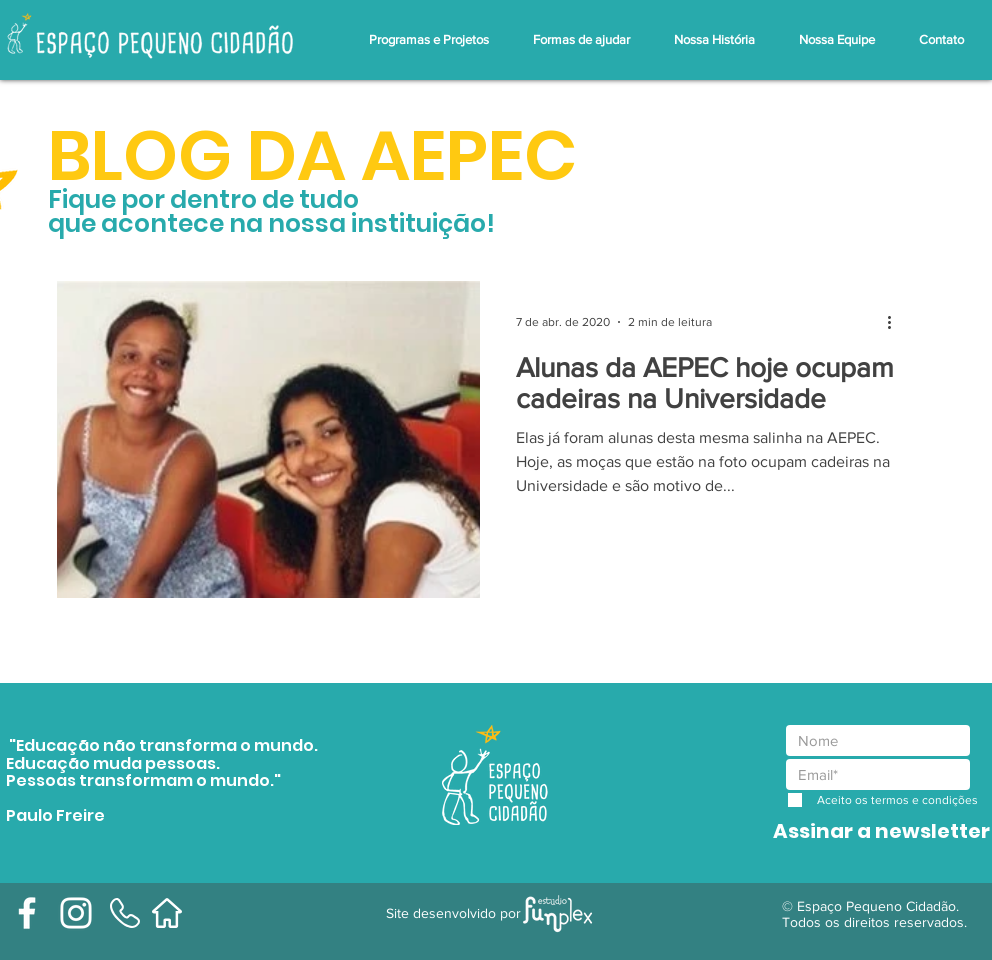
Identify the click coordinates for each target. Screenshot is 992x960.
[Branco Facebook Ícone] (27, 913)
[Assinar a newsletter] (881, 830)
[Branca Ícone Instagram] (76, 913)
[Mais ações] (896, 322)
